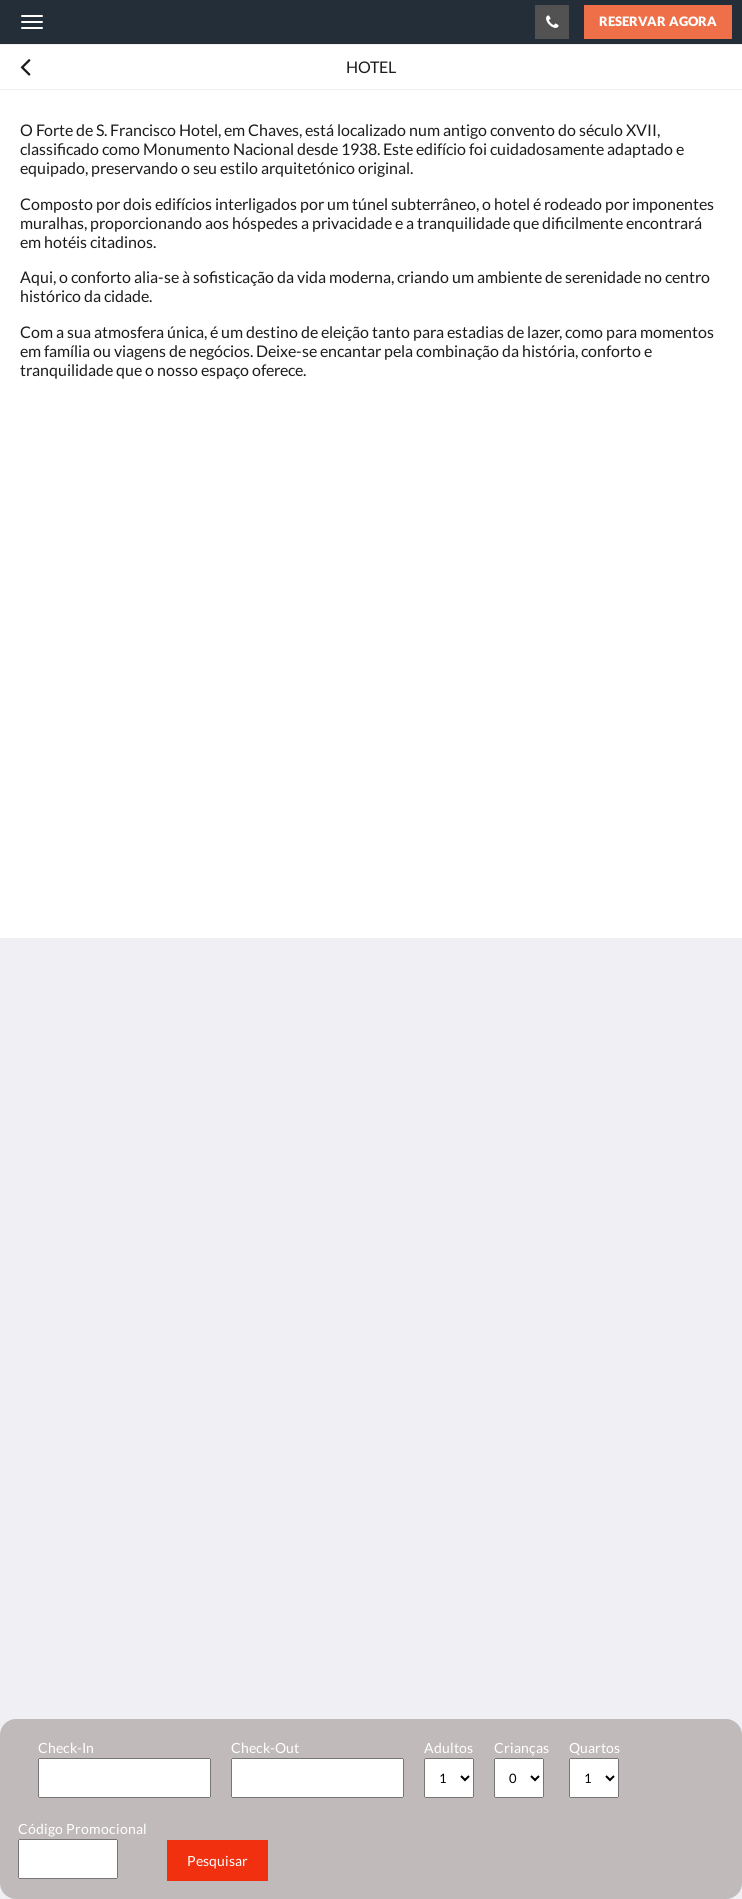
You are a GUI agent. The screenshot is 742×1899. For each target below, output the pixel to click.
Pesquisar (217, 1860)
